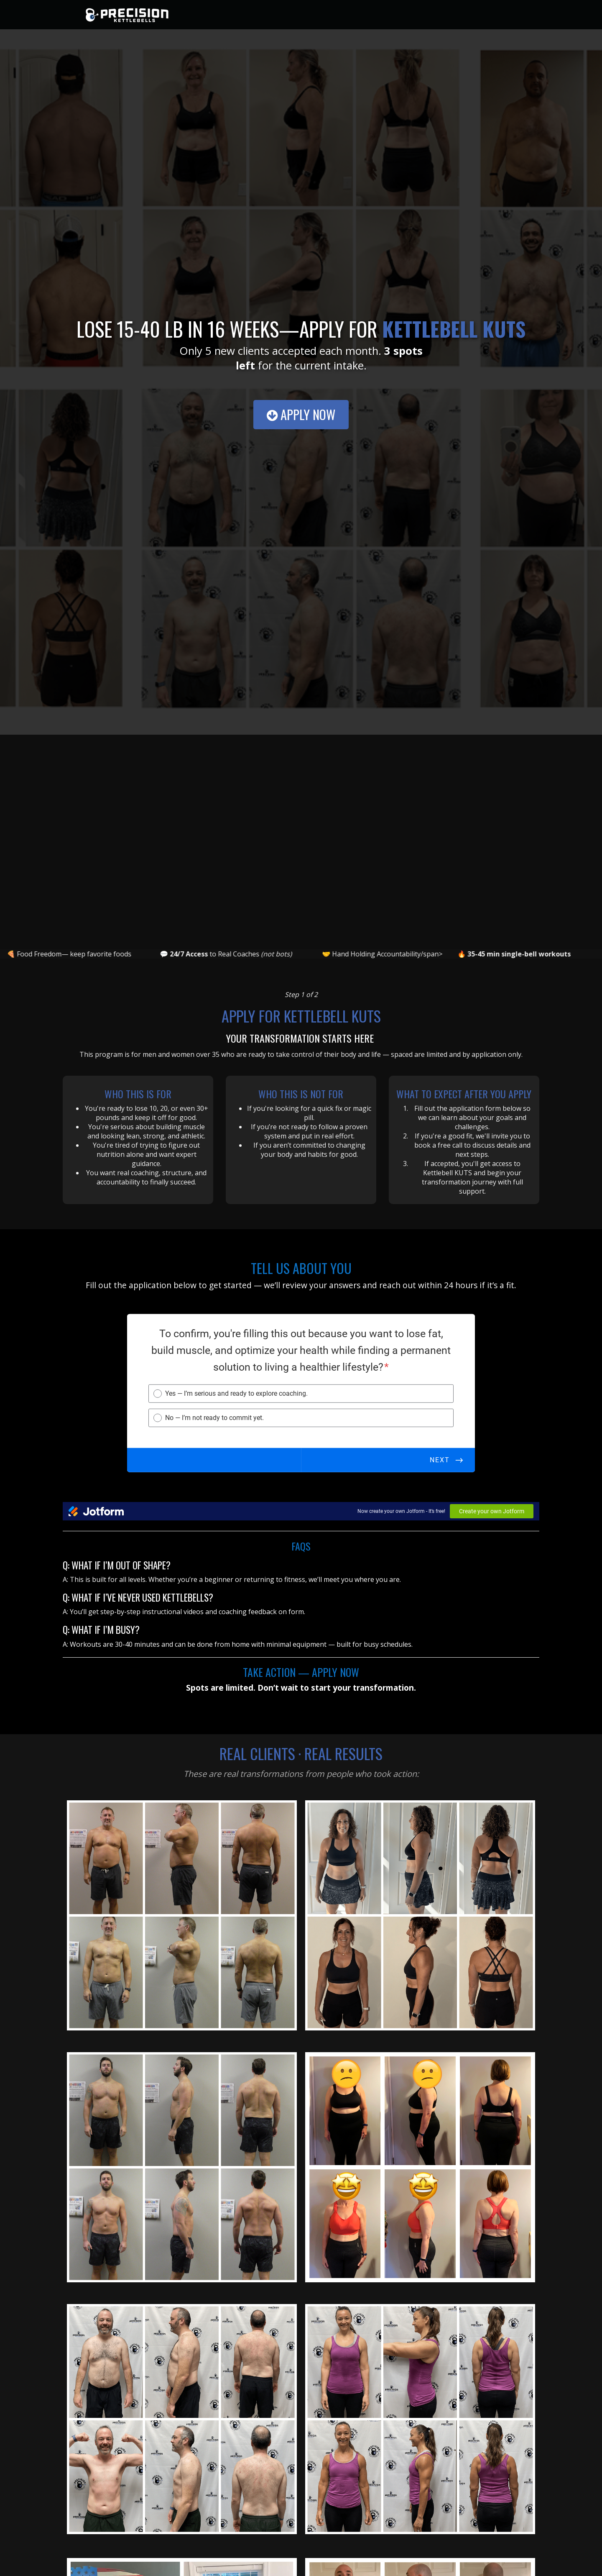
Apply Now (301, 414)
